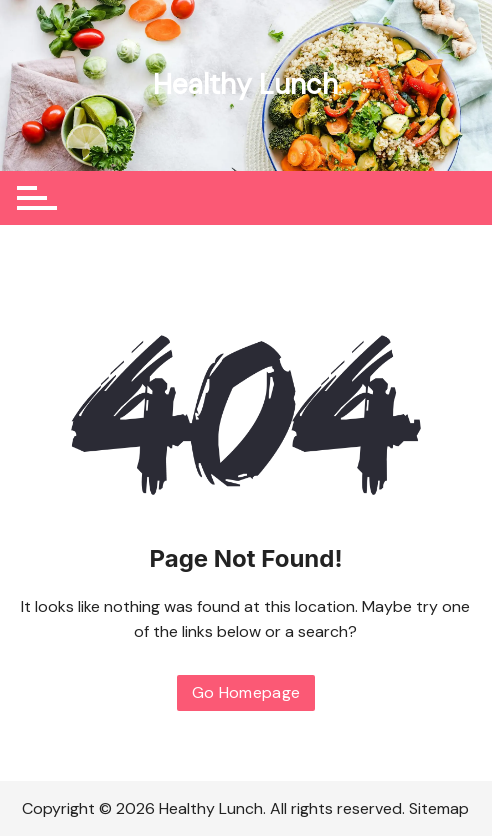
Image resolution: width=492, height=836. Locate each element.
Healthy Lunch (245, 84)
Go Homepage (246, 692)
